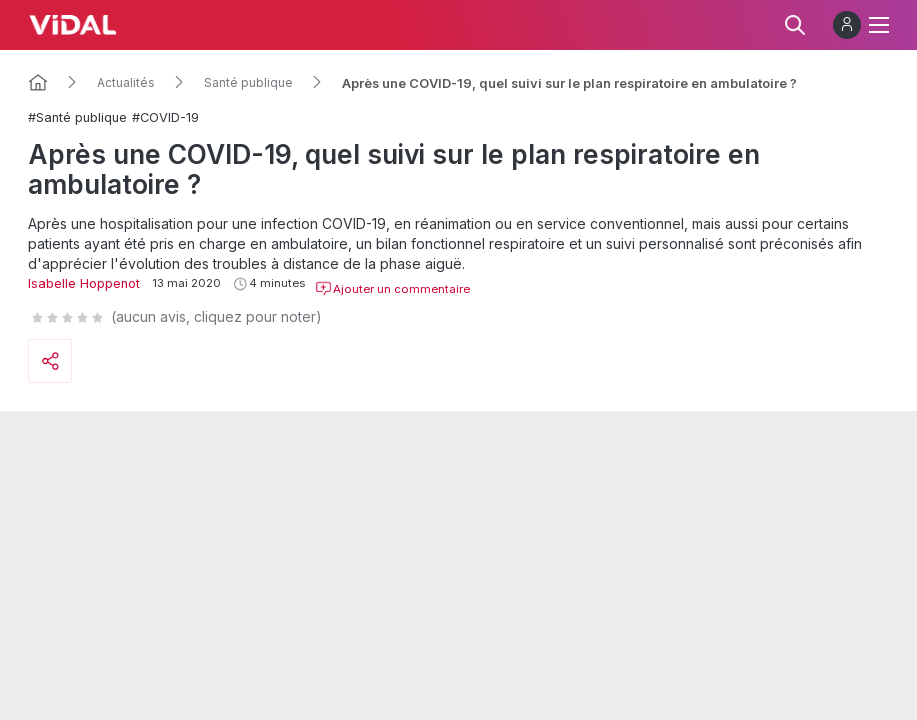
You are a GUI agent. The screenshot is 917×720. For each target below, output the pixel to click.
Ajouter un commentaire (392, 289)
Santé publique (248, 83)
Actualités (126, 83)
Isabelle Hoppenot (84, 283)
